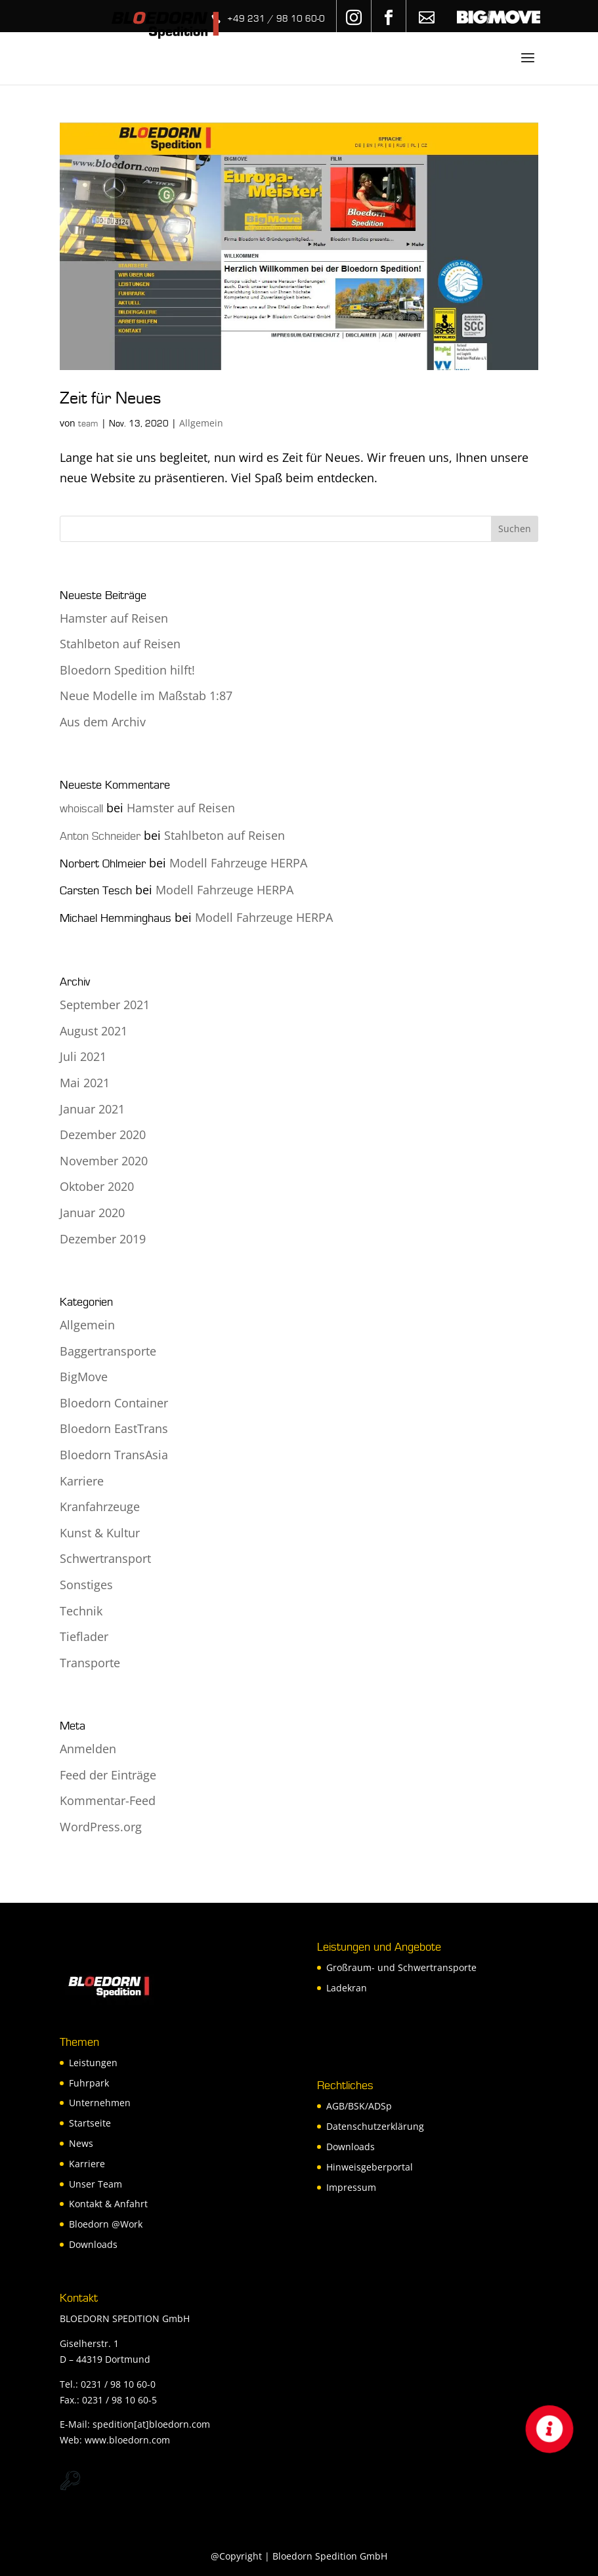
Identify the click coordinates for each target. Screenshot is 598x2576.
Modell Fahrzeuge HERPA (238, 863)
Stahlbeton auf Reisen (120, 644)
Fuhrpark (89, 2083)
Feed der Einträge (108, 1775)
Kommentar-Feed (108, 1800)
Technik (81, 1611)
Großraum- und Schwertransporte (401, 1967)
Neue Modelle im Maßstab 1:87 (146, 695)
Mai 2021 (85, 1083)
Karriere (82, 1481)
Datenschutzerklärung (375, 2126)
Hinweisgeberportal (369, 2167)
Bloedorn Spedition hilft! (127, 670)
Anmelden (88, 1748)
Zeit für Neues (110, 398)
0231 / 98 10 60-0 (118, 2384)
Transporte (90, 1663)
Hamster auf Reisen (114, 618)
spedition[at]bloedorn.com (151, 2424)
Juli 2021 (83, 1056)
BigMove (84, 1376)
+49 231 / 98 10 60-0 (276, 19)
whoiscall (81, 809)
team (88, 424)
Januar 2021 (92, 1109)
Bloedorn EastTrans (114, 1428)
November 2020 (104, 1161)
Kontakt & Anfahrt (108, 2203)
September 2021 (105, 1004)
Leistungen (93, 2062)
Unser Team (95, 2184)
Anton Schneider (100, 836)
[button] (550, 2429)
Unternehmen (100, 2102)
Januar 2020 (92, 1212)
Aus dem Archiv (103, 722)
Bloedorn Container (114, 1403)
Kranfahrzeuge (100, 1506)
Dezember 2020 (103, 1134)
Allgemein (201, 423)
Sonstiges (86, 1584)
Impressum (351, 2187)
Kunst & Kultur (100, 1533)
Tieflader (84, 1636)
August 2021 (93, 1031)
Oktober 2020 (97, 1186)
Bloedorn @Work (105, 2224)
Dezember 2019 (103, 1239)
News (81, 2143)
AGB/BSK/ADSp (359, 2106)
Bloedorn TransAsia (114, 1455)
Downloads (93, 2244)
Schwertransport (105, 1558)
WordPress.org (101, 1827)
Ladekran (346, 1988)
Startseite (90, 2123)
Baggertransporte (108, 1351)
